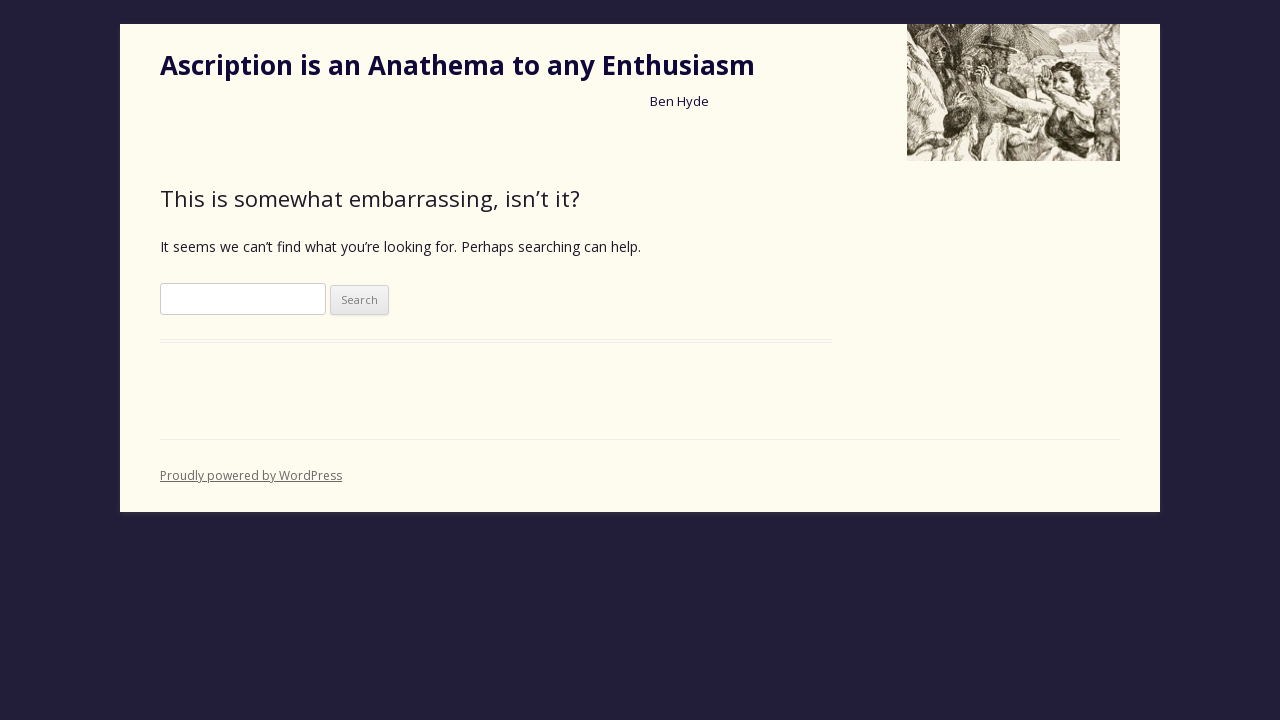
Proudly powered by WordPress (251, 475)
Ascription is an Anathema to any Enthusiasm (457, 65)
